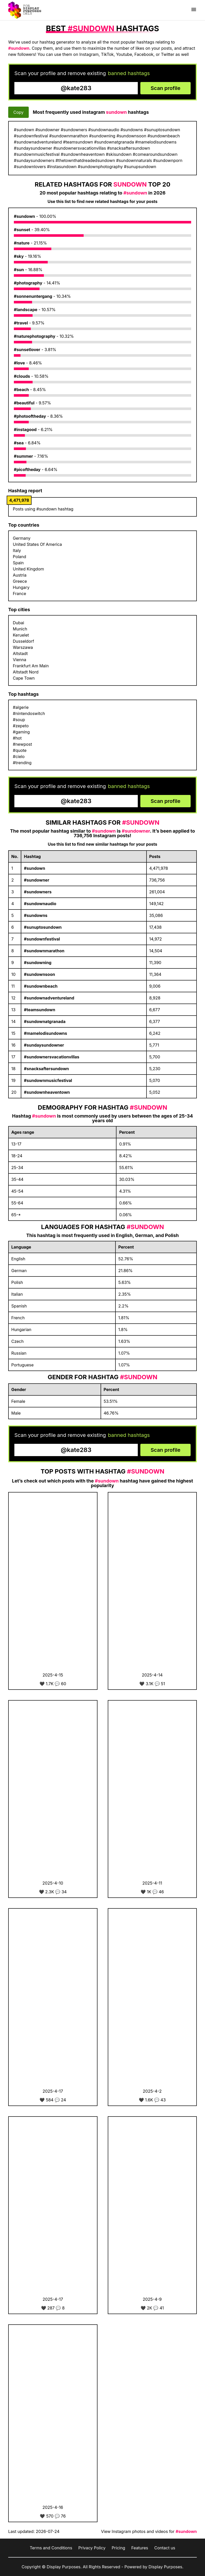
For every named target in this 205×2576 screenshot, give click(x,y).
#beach (21, 389)
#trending (22, 762)
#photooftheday (30, 416)
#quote (19, 750)
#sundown (24, 216)
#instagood (25, 429)
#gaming (21, 731)
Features (139, 2547)
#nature (22, 243)
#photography (28, 282)
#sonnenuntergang (33, 296)
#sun (19, 269)
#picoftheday (27, 469)
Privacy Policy (91, 2547)
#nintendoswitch (29, 713)
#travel (21, 322)
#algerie (21, 707)
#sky (19, 256)
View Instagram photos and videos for (149, 2531)
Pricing (118, 2547)
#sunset (22, 229)
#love (19, 362)
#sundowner (36, 880)
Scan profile (165, 88)
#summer (23, 456)
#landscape (25, 309)
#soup (19, 719)
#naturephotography (34, 336)
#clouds (22, 376)
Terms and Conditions (51, 2547)
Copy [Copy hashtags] (18, 112)
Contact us (164, 2547)
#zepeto (21, 725)
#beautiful (24, 402)
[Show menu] (194, 9)
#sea (19, 442)
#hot (17, 738)
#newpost (22, 744)
